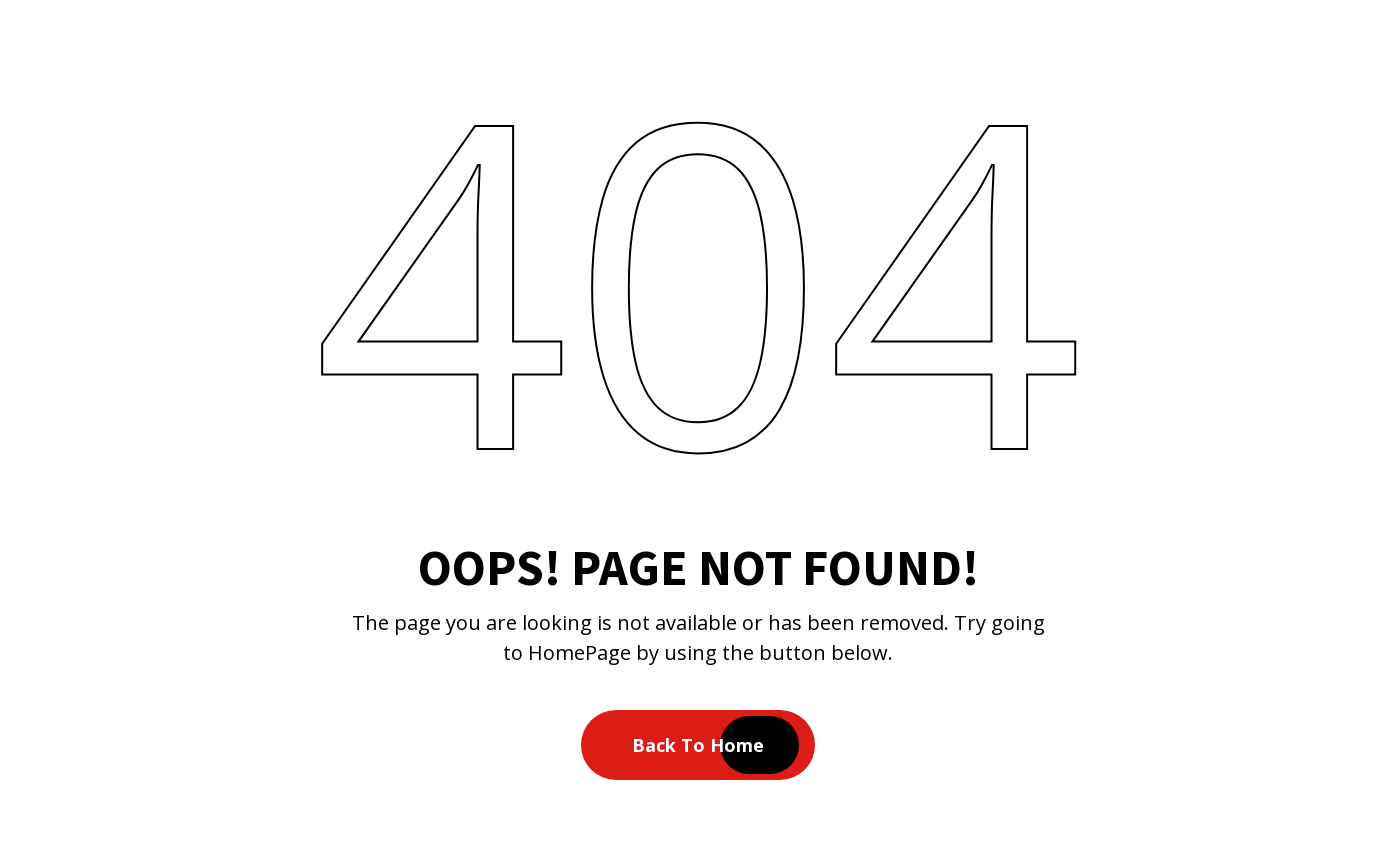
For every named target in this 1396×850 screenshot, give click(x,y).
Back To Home (698, 745)
